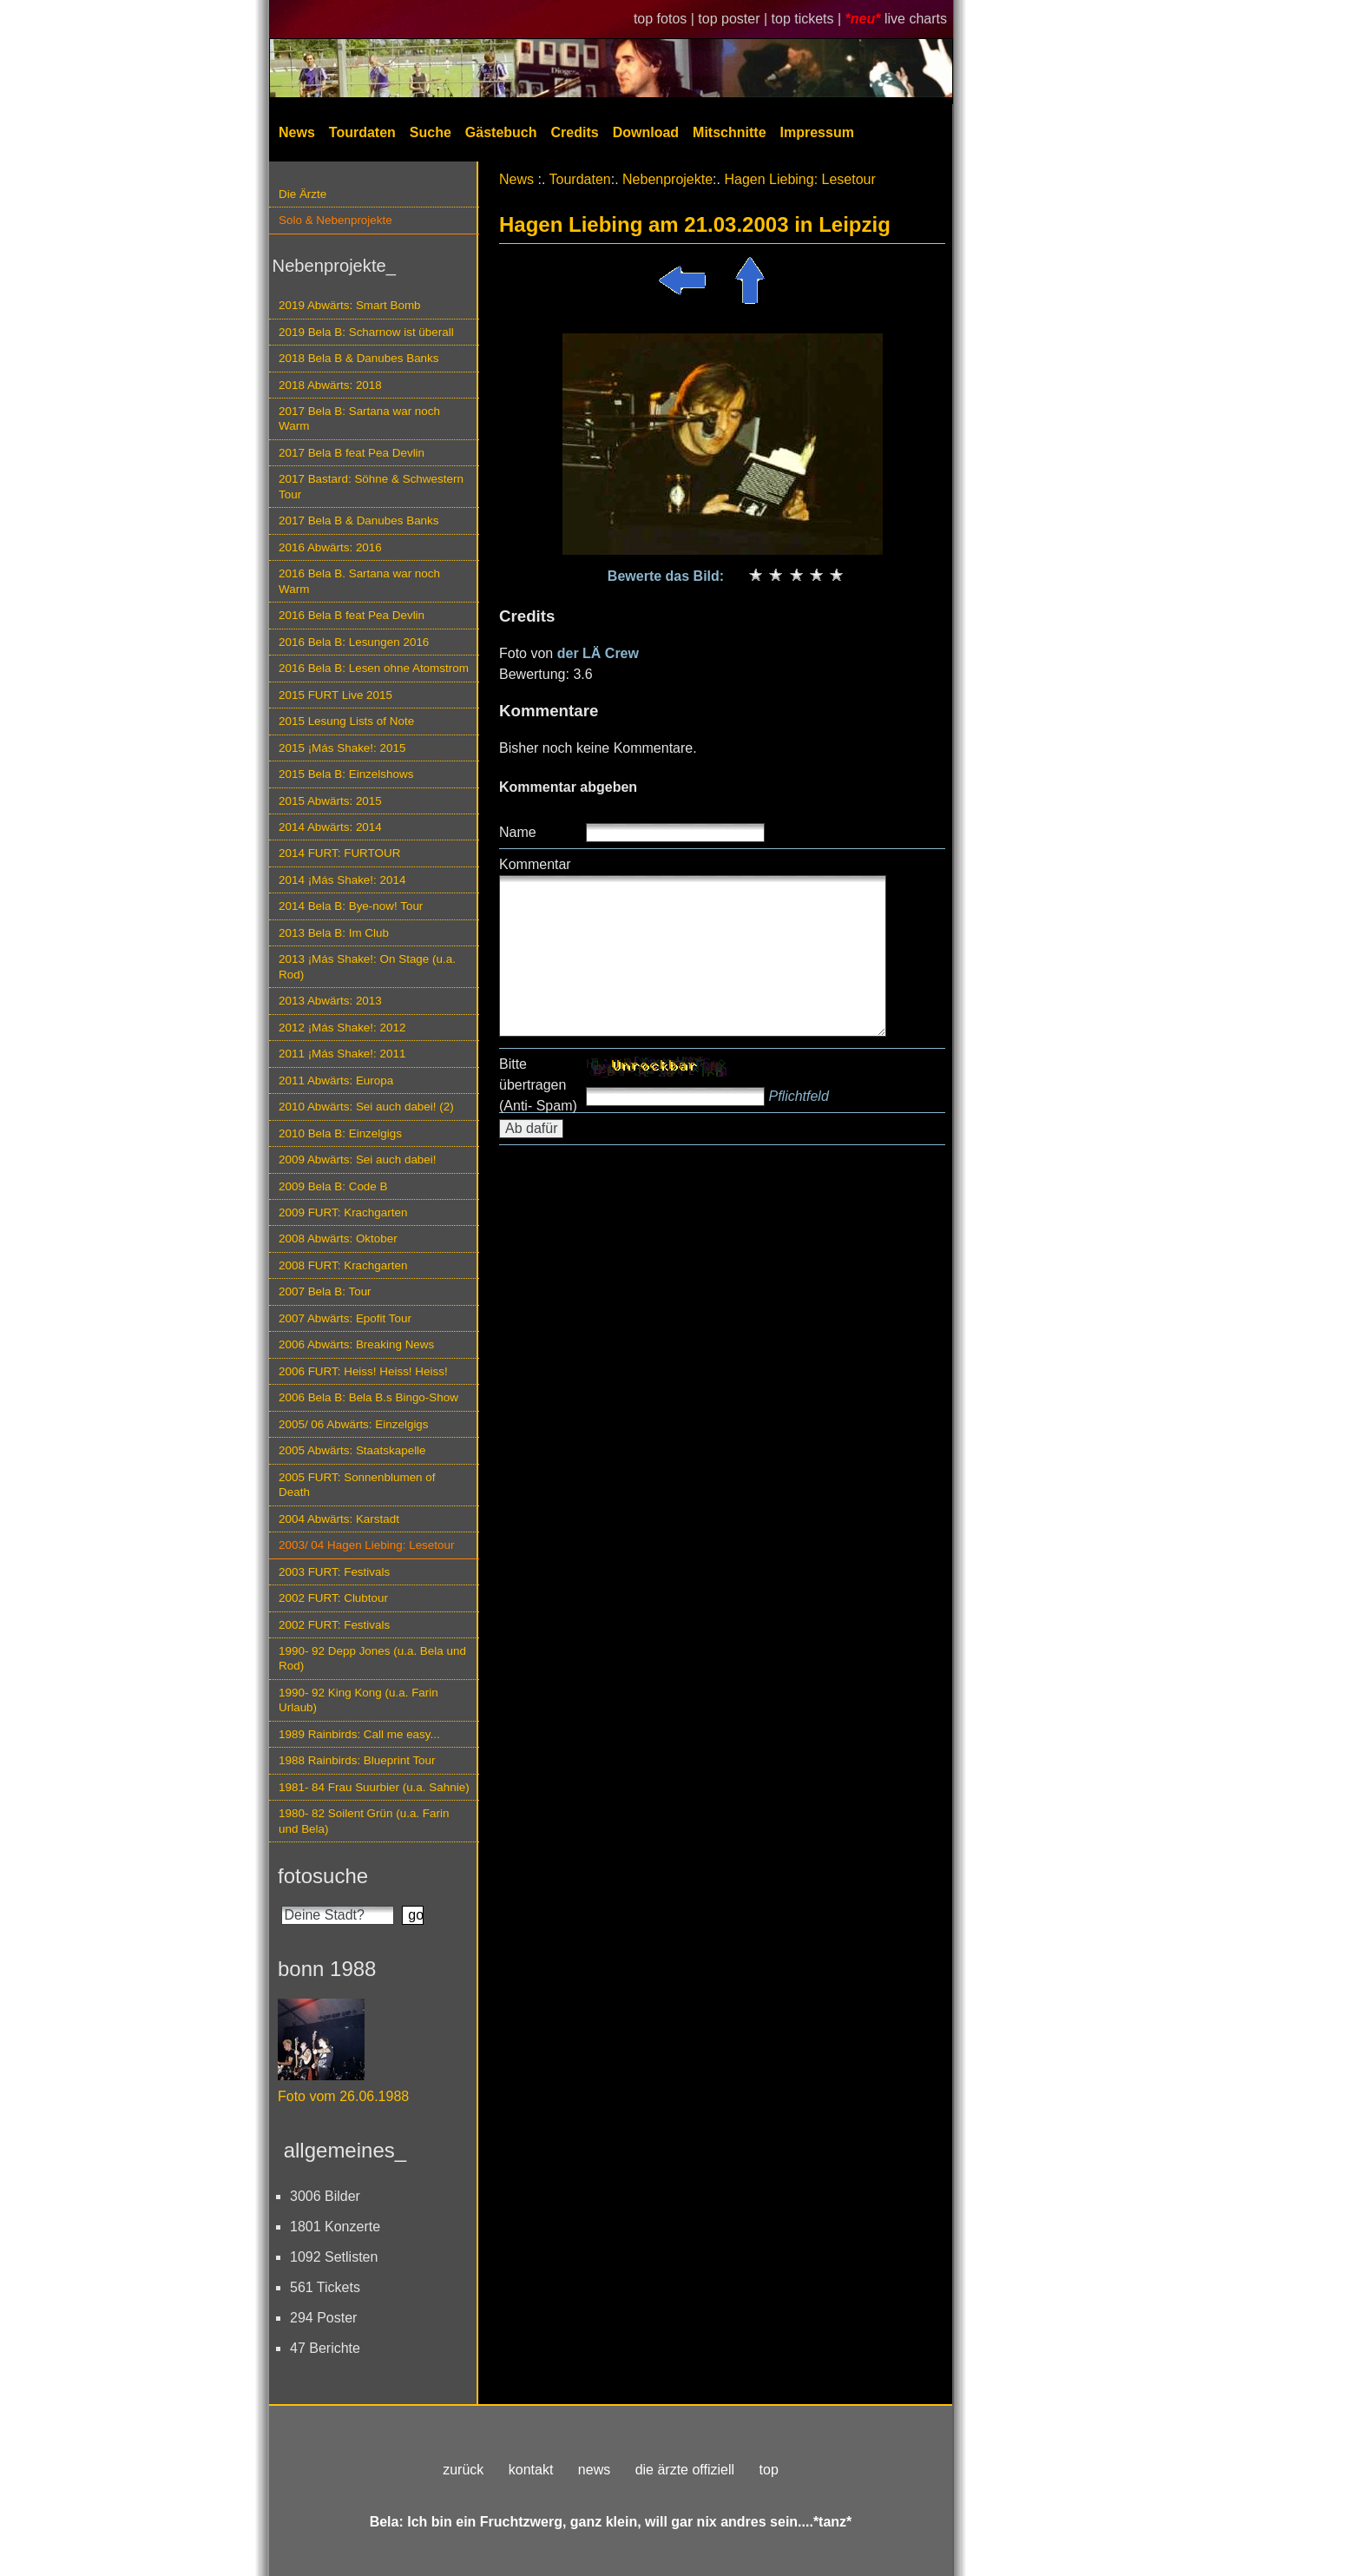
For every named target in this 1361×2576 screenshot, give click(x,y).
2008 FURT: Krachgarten (343, 1265)
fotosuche (323, 1876)
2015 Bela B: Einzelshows (346, 774)
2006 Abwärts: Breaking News (356, 1344)
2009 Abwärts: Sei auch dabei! (358, 1159)
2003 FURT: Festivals (334, 1571)
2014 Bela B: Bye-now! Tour (351, 905)
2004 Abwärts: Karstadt (339, 1518)
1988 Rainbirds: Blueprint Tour (357, 1760)
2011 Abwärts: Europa (336, 1080)
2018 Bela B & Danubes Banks (359, 358)
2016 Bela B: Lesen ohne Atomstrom (374, 668)
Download (646, 132)
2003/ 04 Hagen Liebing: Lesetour (366, 1545)
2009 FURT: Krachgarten (343, 1212)
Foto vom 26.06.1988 (343, 2096)
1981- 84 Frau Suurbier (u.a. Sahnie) (374, 1787)
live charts (915, 18)
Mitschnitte (729, 132)
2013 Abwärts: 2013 (330, 1000)
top (769, 2469)
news (594, 2469)
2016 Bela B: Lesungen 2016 (354, 642)
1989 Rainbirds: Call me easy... (359, 1734)
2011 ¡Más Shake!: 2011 (342, 1053)
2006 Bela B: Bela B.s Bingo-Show (368, 1397)
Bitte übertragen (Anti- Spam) (538, 1085)
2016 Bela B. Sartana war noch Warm (359, 581)
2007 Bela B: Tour (325, 1291)
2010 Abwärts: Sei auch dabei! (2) (366, 1106)
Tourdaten (362, 132)
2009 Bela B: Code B (333, 1186)
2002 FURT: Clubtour (333, 1597)
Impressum (817, 132)
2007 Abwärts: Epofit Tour (345, 1318)
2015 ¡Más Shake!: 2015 (342, 747)
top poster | (734, 18)
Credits (575, 132)
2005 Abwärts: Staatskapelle (352, 1450)
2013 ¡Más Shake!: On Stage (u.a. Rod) (367, 966)
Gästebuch (501, 132)
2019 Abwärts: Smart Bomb (350, 305)
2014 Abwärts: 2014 (330, 826)
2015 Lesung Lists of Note (346, 721)
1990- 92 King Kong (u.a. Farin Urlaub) (358, 1700)
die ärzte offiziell (684, 2469)
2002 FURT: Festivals (334, 1624)
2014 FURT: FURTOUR (339, 853)
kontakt (531, 2469)
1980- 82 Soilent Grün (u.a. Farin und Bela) (364, 1821)
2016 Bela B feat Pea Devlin (351, 615)
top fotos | (666, 18)
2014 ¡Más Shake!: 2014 (342, 879)
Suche (430, 132)
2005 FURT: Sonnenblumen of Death (357, 1485)
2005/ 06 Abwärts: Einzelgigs (354, 1424)
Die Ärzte (302, 194)
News (297, 132)
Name (517, 832)
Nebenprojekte (667, 179)
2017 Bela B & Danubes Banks (359, 520)
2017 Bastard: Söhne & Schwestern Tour (371, 486)
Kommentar (535, 864)
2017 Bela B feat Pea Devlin (351, 452)
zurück (463, 2469)
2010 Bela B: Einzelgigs (340, 1133)
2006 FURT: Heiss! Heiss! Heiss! (363, 1371)
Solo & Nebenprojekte (335, 220)
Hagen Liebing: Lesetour (799, 179)
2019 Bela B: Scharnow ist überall (366, 332)
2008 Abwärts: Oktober (338, 1238)
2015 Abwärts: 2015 (330, 800)
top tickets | (808, 18)
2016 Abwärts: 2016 (330, 547)
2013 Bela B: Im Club (334, 932)
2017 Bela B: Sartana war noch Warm (359, 418)
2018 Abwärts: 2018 (330, 385)
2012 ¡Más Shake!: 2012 (342, 1027)
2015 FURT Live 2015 (335, 695)
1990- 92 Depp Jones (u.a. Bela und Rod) (372, 1658)
